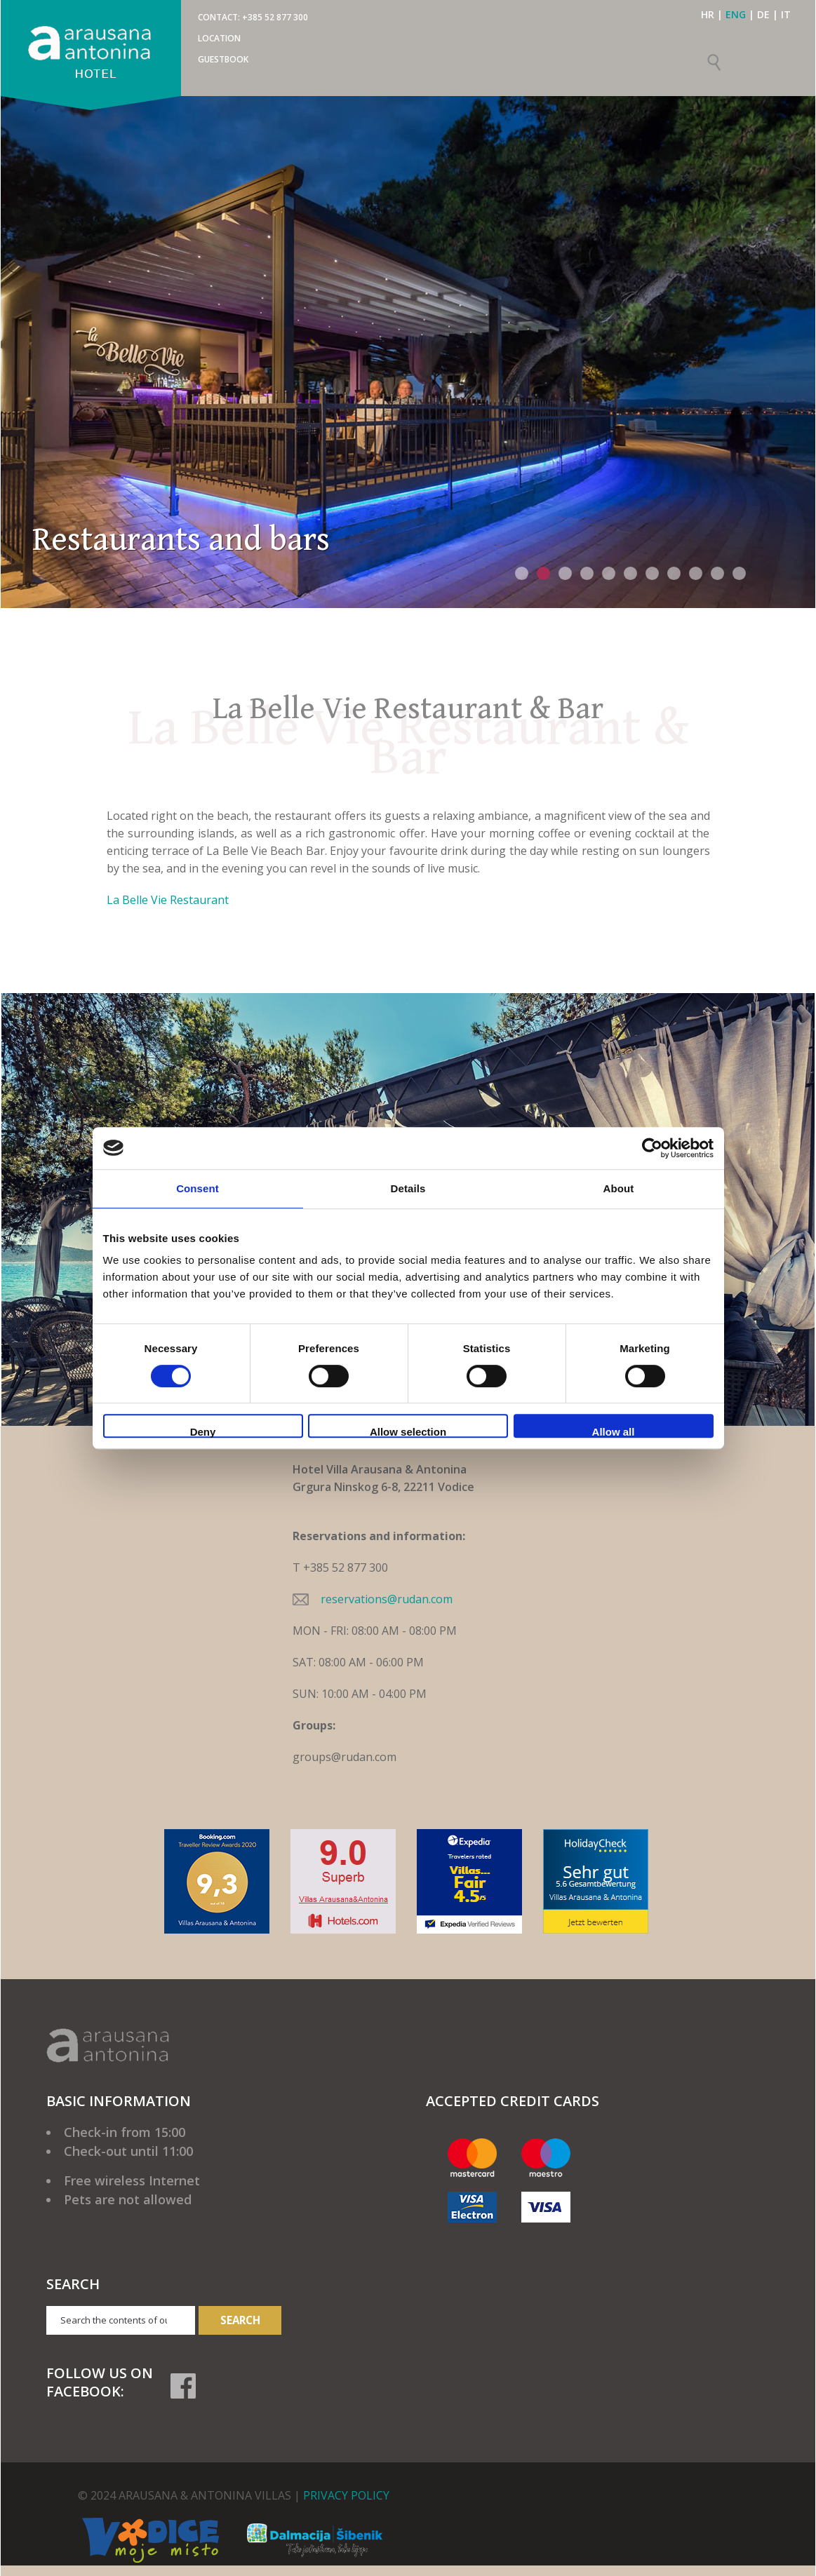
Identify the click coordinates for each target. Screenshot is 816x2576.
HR (707, 14)
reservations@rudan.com (387, 1599)
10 (717, 573)
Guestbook (223, 59)
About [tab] (618, 1188)
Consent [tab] (197, 1188)
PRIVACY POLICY (346, 2495)
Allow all (613, 1432)
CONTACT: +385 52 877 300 (253, 17)
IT (786, 14)
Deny (203, 1432)
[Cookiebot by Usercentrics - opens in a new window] (652, 1148)
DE (763, 14)
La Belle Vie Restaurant (168, 900)
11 (739, 573)
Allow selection (408, 1432)
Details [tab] (408, 1188)
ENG (735, 14)
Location (219, 38)
